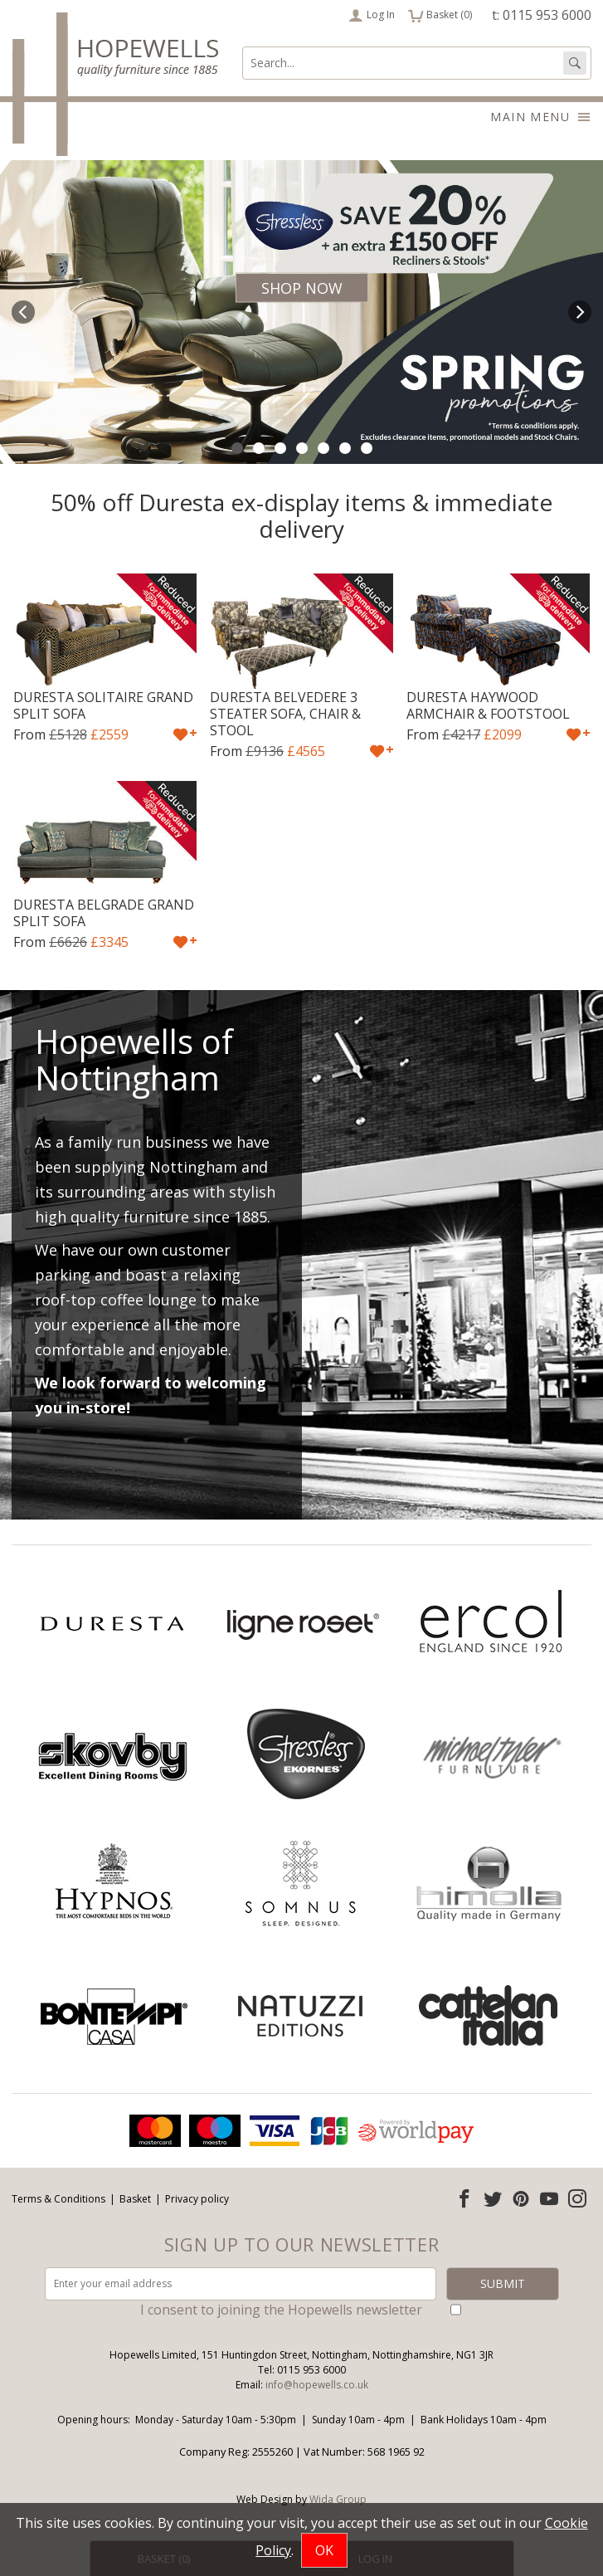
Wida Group (338, 2499)
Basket (135, 2199)
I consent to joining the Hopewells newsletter (281, 2309)
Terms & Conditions (58, 2199)
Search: (242, 46)
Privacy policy (197, 2199)
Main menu (540, 116)
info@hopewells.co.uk (316, 2385)
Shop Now (302, 288)
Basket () (440, 14)
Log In (371, 14)
